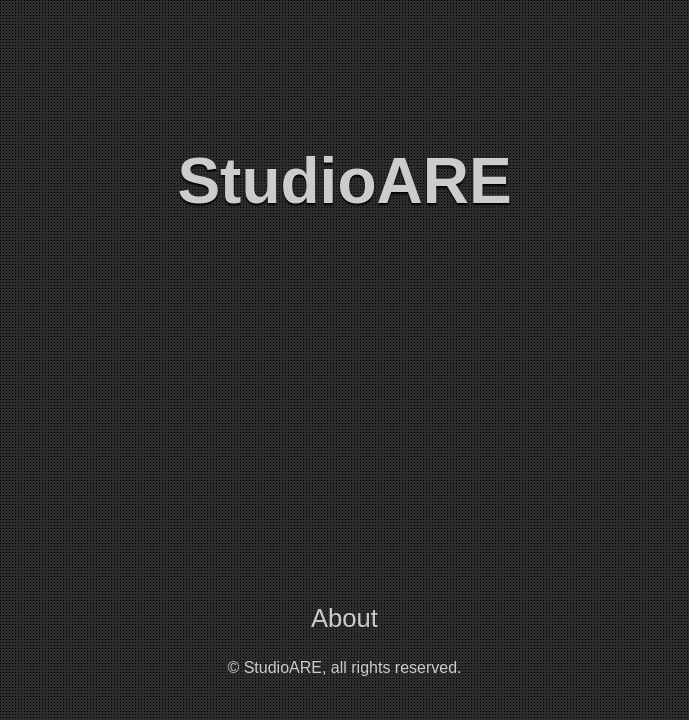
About (344, 618)
